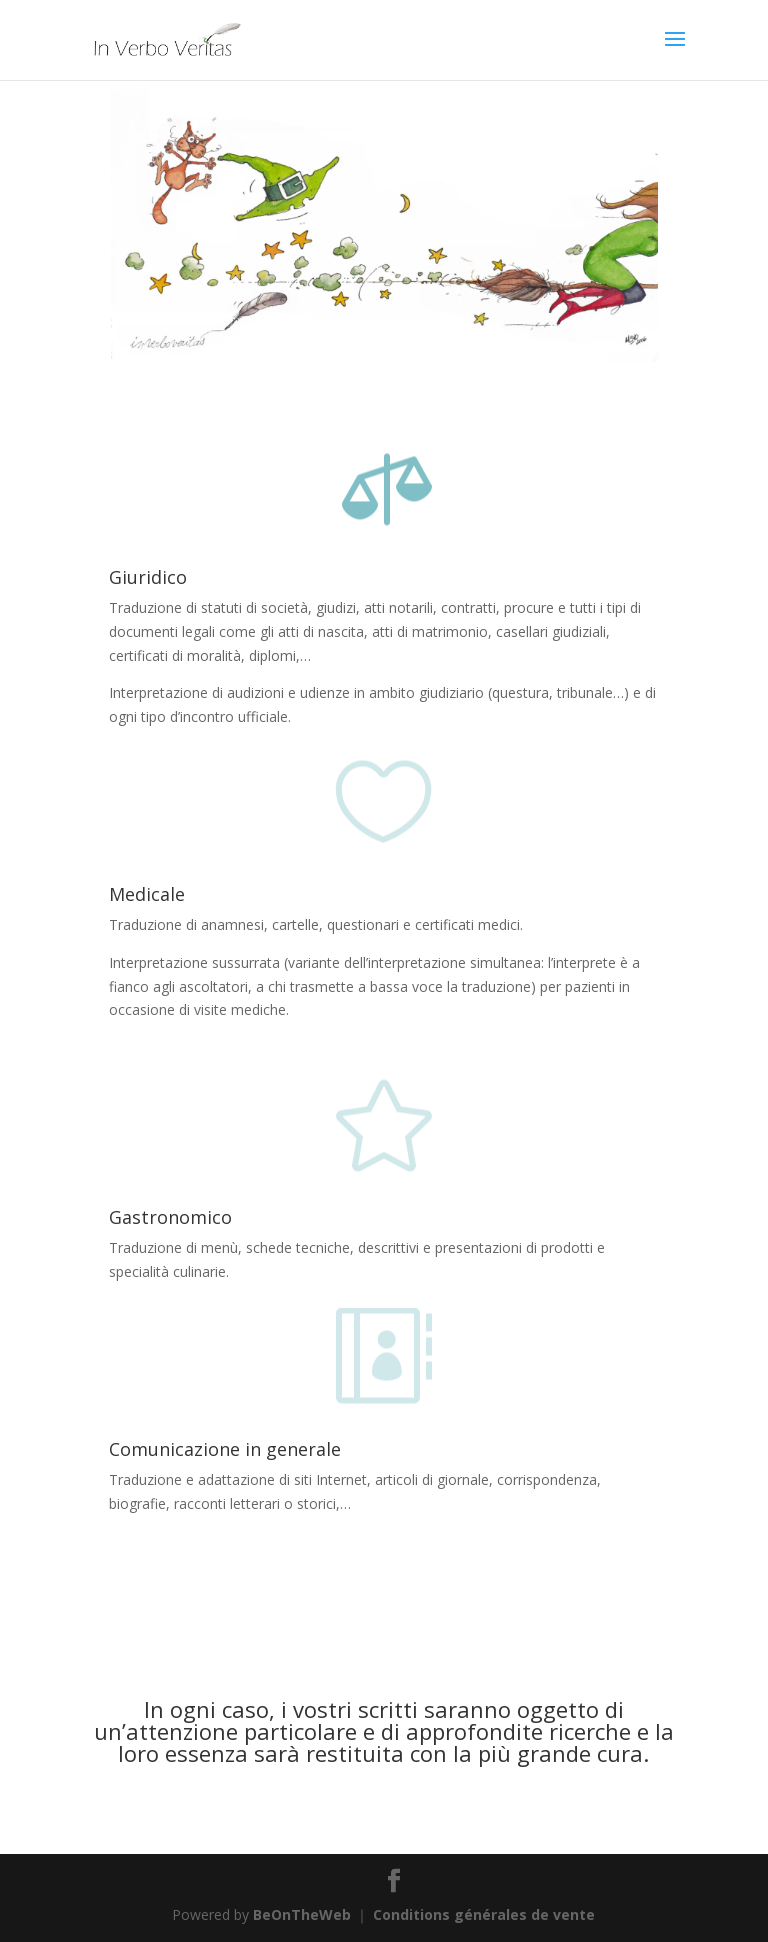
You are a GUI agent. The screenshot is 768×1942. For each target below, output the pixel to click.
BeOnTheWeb (302, 1914)
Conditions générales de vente (484, 1914)
